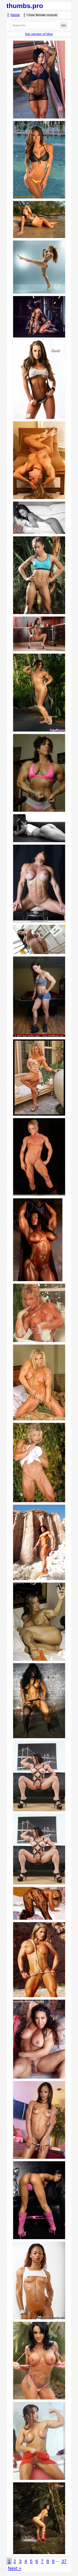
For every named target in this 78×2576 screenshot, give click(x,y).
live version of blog (39, 34)
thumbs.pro (24, 6)
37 (64, 2561)
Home (15, 15)
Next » (14, 2568)
